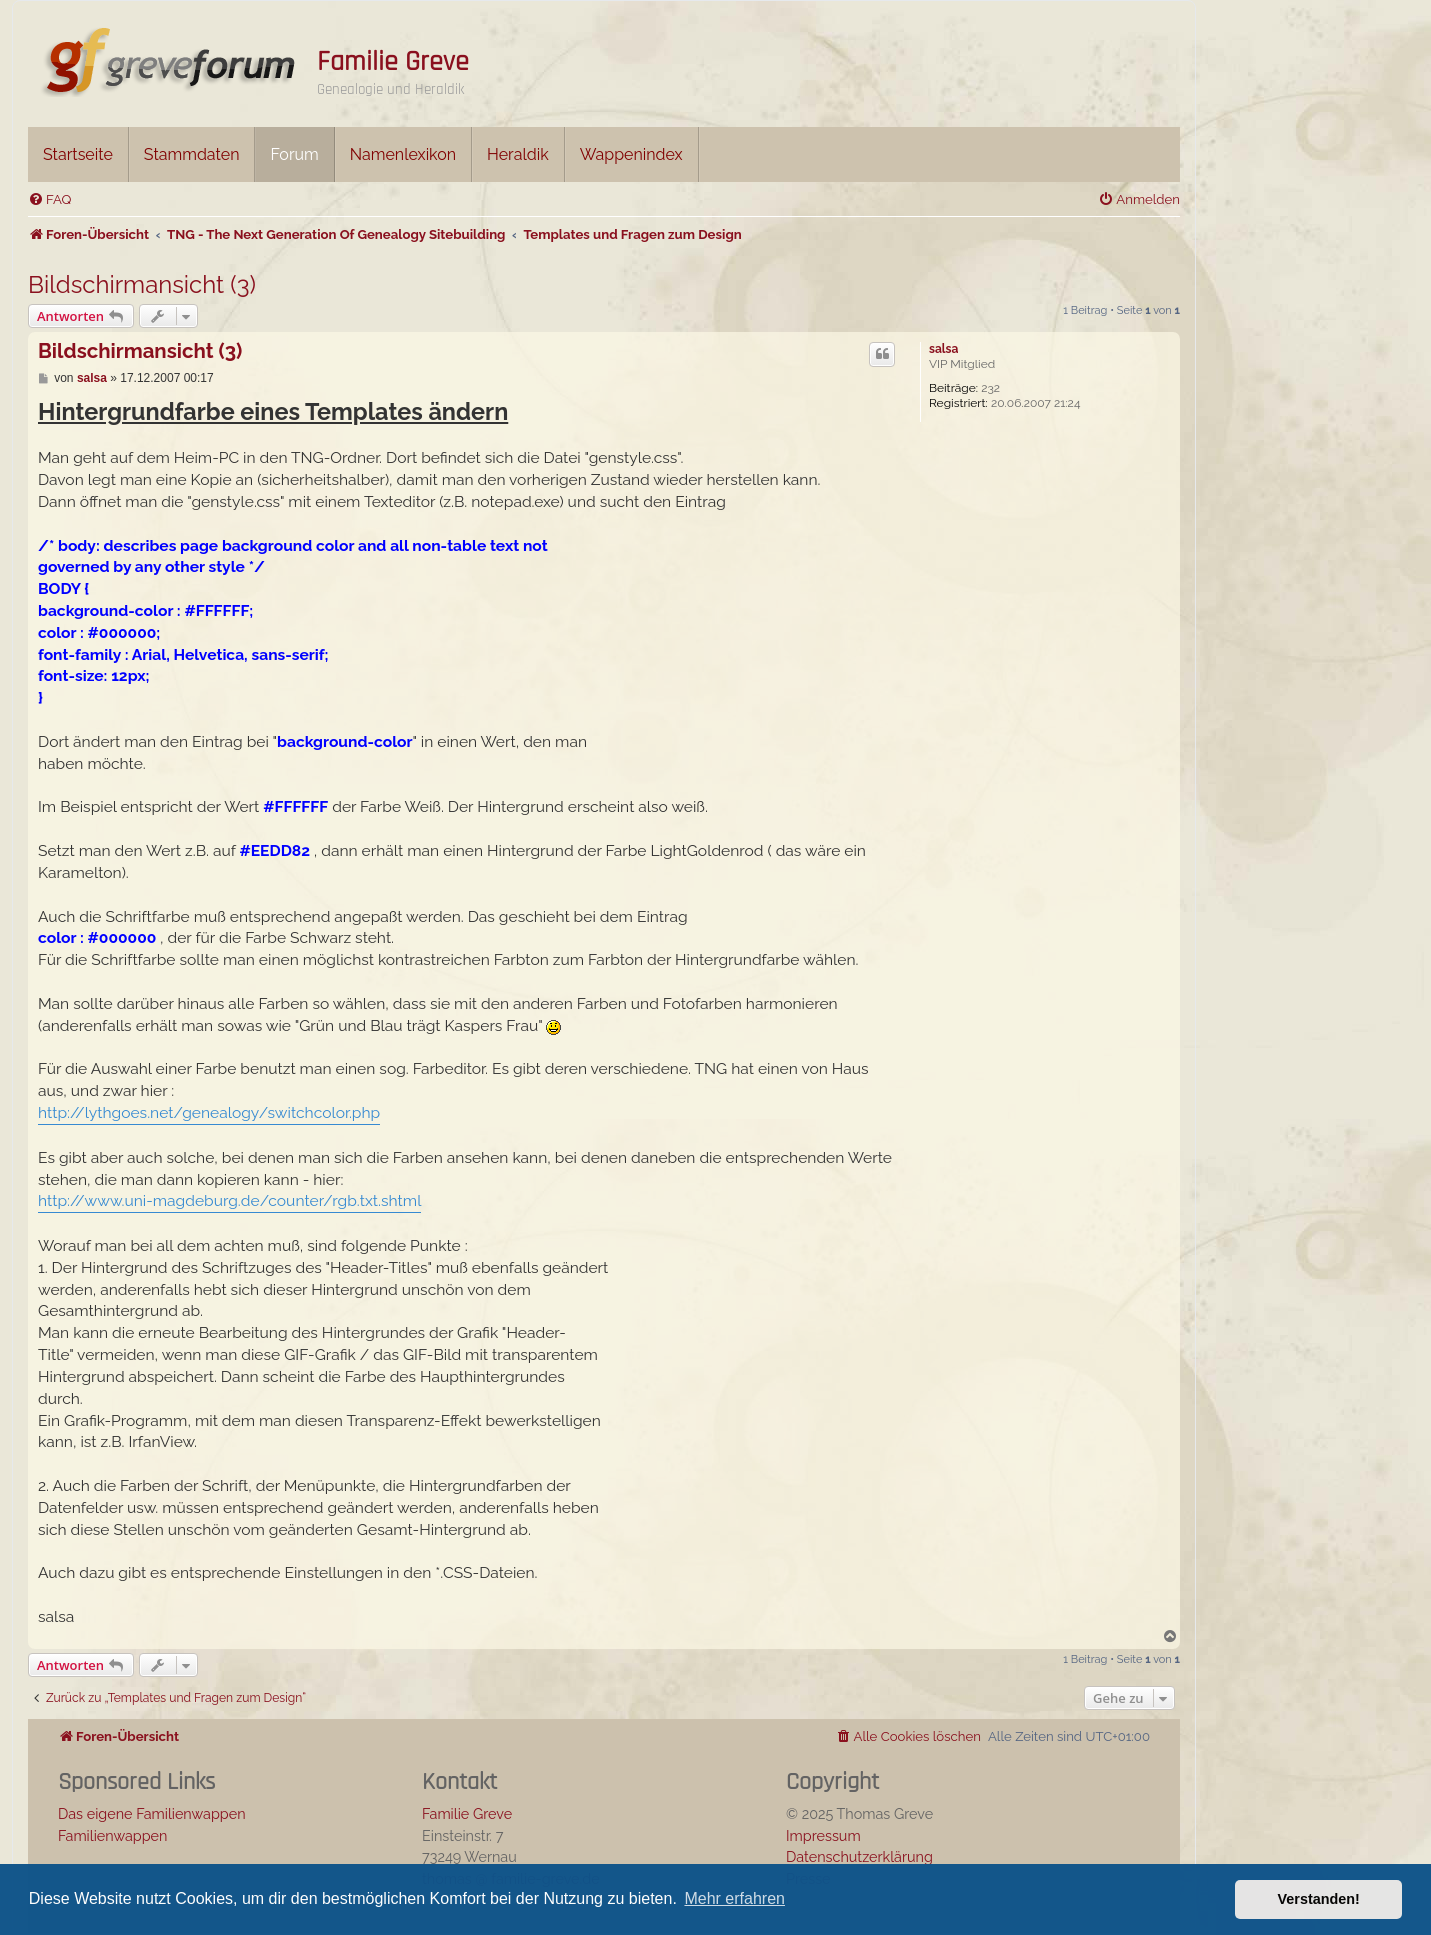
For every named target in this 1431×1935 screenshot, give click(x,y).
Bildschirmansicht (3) (142, 284)
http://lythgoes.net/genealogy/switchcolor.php (209, 1112)
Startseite (78, 154)
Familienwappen (112, 1835)
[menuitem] (49, 199)
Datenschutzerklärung (859, 1856)
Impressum (823, 1835)
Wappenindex (631, 154)
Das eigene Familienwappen (152, 1813)
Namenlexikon (403, 154)
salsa (943, 349)
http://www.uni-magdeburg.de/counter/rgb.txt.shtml (229, 1200)
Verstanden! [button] (1319, 1899)
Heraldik (518, 154)
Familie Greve (393, 62)
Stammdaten (192, 154)
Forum (294, 154)
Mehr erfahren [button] (734, 1898)
